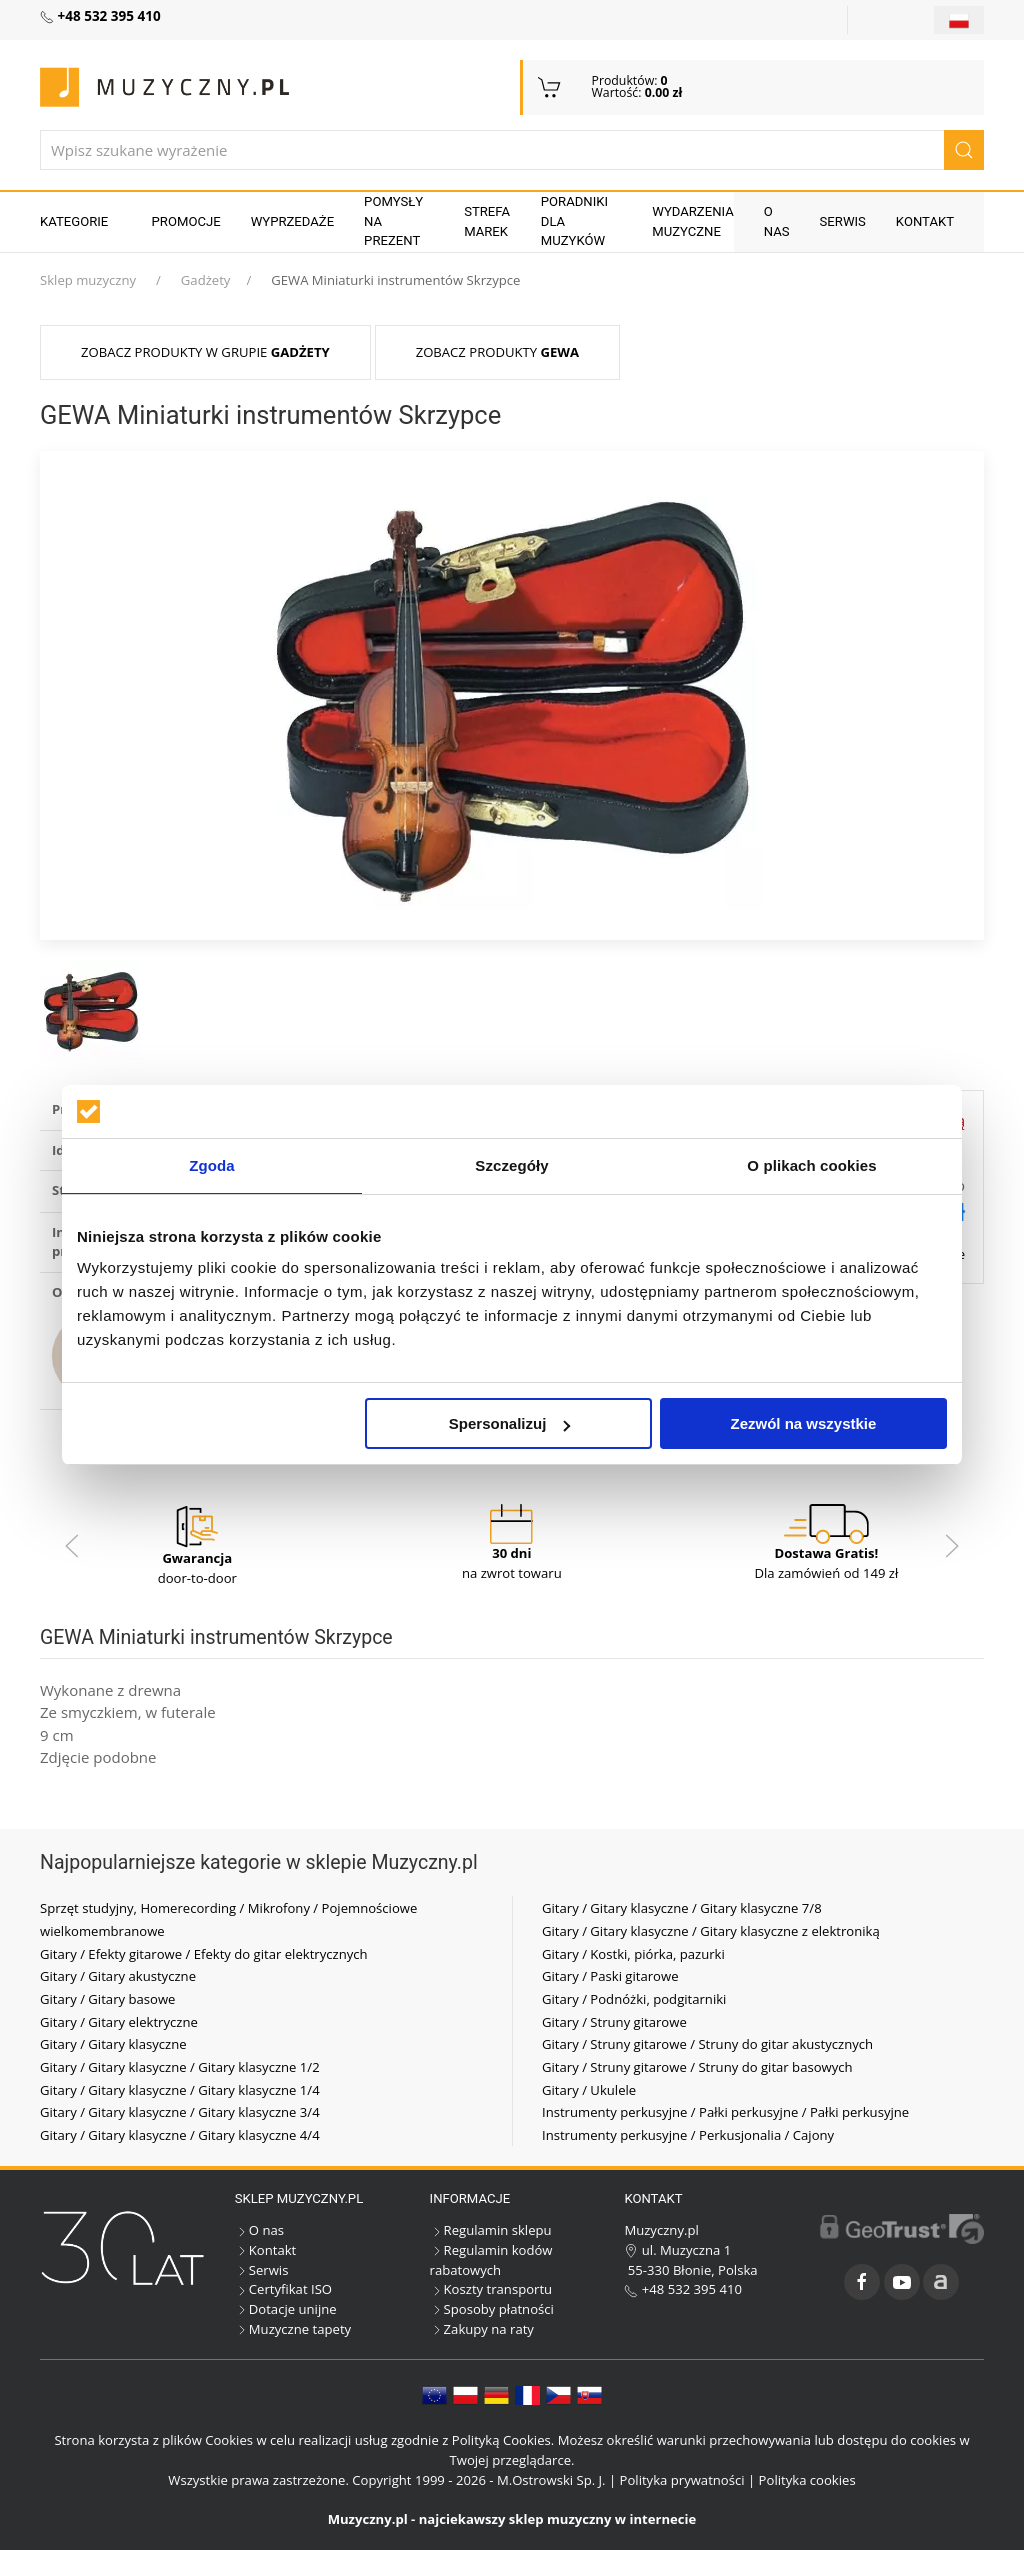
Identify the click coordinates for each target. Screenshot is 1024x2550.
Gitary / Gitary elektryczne (119, 2022)
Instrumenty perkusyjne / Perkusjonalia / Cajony (688, 2135)
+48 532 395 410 (683, 2289)
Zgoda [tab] (212, 1165)
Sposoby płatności (492, 2309)
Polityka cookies (807, 2480)
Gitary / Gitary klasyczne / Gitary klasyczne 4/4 (180, 2135)
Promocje (186, 221)
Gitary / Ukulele (589, 2090)
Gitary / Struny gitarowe (614, 2022)
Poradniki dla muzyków (574, 221)
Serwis (843, 221)
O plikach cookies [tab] (811, 1165)
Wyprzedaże (292, 221)
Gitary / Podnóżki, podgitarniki (634, 1999)
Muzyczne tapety (293, 2329)
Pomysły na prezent (393, 221)
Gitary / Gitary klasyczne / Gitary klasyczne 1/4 (180, 2090)
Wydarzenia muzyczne (693, 221)
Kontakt (925, 221)
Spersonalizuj (510, 1423)
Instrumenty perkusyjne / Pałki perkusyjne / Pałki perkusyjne (725, 2112)
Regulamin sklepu (491, 2230)
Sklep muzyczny (88, 280)
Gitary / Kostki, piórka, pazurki (633, 1954)
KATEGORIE (74, 221)
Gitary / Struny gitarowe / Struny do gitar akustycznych (707, 2044)
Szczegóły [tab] (511, 1165)
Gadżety (206, 280)
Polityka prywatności (682, 2480)
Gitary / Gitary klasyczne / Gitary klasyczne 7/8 (682, 1908)
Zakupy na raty (482, 2329)
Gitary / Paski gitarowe (610, 1976)
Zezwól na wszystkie (804, 1423)
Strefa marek (487, 221)
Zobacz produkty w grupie (205, 352)
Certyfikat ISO (283, 2289)
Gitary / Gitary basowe (107, 1999)
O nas (777, 221)
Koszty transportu (491, 2289)
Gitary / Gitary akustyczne (118, 1976)
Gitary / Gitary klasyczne (113, 2044)
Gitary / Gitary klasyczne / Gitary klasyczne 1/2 (180, 2067)
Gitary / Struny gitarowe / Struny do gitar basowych (697, 2067)
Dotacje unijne (286, 2309)
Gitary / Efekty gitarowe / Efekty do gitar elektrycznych (204, 1954)
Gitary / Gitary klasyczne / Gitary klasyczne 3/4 (180, 2112)
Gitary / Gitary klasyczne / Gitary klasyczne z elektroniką (711, 1931)
